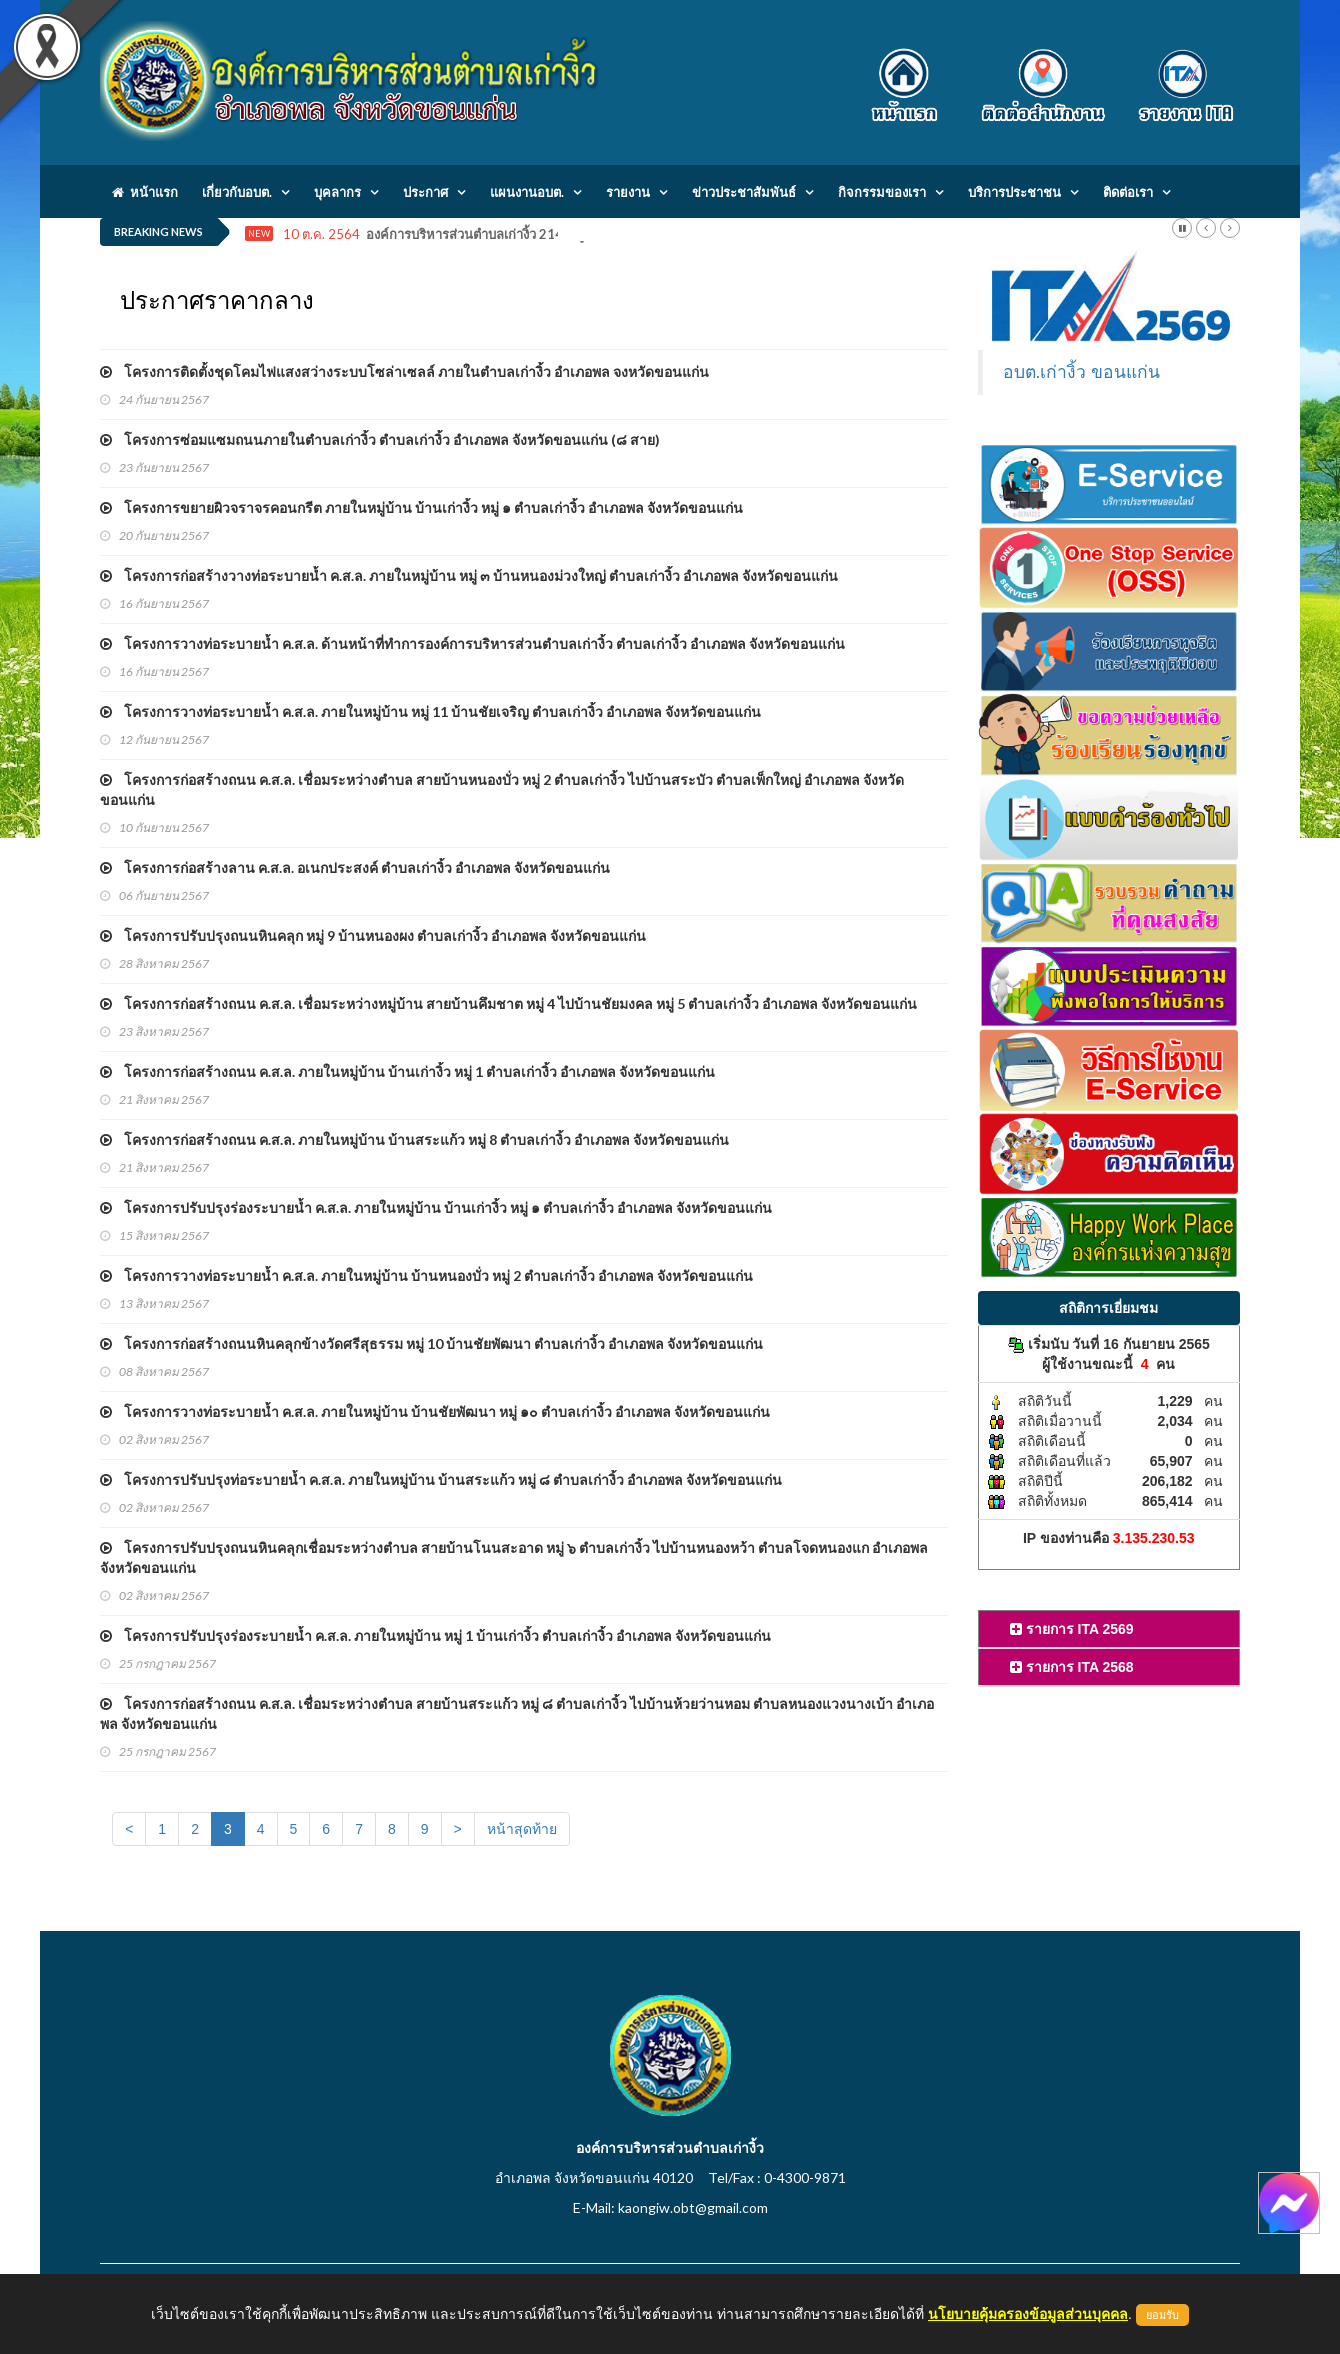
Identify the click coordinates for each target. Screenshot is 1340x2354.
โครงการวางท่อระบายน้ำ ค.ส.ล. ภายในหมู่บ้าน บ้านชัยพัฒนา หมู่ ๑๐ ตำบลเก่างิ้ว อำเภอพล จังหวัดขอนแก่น (435, 1411)
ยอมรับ (1162, 2315)
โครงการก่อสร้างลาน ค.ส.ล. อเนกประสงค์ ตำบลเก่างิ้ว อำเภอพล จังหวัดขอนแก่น (355, 867)
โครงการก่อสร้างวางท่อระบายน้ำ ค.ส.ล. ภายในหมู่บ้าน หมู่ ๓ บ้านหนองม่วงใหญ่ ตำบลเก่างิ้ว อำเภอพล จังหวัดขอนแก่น (469, 575)
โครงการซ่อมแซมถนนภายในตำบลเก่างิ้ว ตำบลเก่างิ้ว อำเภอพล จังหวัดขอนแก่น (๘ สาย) (380, 439)
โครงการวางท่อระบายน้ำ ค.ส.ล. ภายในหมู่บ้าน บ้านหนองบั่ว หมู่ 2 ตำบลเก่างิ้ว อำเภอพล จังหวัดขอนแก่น (426, 1275)
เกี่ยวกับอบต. (237, 192)
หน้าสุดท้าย (522, 1829)
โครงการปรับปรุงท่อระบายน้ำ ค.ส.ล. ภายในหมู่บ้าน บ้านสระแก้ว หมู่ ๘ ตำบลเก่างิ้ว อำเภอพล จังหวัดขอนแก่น (441, 1479)
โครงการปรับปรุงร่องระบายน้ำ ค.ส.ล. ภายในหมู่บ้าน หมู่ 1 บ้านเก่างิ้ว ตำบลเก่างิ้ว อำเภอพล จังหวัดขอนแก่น (435, 1635)
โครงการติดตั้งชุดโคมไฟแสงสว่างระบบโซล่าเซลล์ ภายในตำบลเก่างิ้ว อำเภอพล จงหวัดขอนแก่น (404, 371)
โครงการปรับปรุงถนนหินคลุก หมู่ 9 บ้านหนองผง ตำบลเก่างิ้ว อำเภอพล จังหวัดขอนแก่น (373, 935)
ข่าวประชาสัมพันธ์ (744, 192)
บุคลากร (337, 192)
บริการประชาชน (1014, 192)
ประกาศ (425, 192)
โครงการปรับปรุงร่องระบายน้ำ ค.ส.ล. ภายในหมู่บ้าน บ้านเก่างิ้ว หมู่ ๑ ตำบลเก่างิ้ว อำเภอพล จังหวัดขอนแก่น (436, 1207)
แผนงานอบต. (527, 192)
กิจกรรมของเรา (882, 192)
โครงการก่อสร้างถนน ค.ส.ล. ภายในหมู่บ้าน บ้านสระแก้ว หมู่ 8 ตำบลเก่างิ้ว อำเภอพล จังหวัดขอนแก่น (414, 1139)
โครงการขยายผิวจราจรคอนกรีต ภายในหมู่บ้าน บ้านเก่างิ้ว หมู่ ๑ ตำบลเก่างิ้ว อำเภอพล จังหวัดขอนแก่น (421, 507)
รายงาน (628, 192)
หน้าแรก (145, 192)
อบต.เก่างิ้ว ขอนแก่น (1082, 372)
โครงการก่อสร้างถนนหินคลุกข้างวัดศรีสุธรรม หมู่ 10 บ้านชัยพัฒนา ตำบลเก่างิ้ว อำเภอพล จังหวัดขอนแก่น (431, 1343)
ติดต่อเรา (1128, 192)
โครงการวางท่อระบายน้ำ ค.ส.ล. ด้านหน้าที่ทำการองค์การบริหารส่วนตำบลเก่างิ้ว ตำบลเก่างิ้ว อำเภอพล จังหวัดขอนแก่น (472, 643)
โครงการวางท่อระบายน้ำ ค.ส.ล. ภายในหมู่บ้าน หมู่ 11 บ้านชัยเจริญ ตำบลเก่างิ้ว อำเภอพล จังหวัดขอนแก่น (430, 711)
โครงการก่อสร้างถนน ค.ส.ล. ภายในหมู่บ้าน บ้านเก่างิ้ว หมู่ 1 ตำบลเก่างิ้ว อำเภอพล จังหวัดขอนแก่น (407, 1071)
